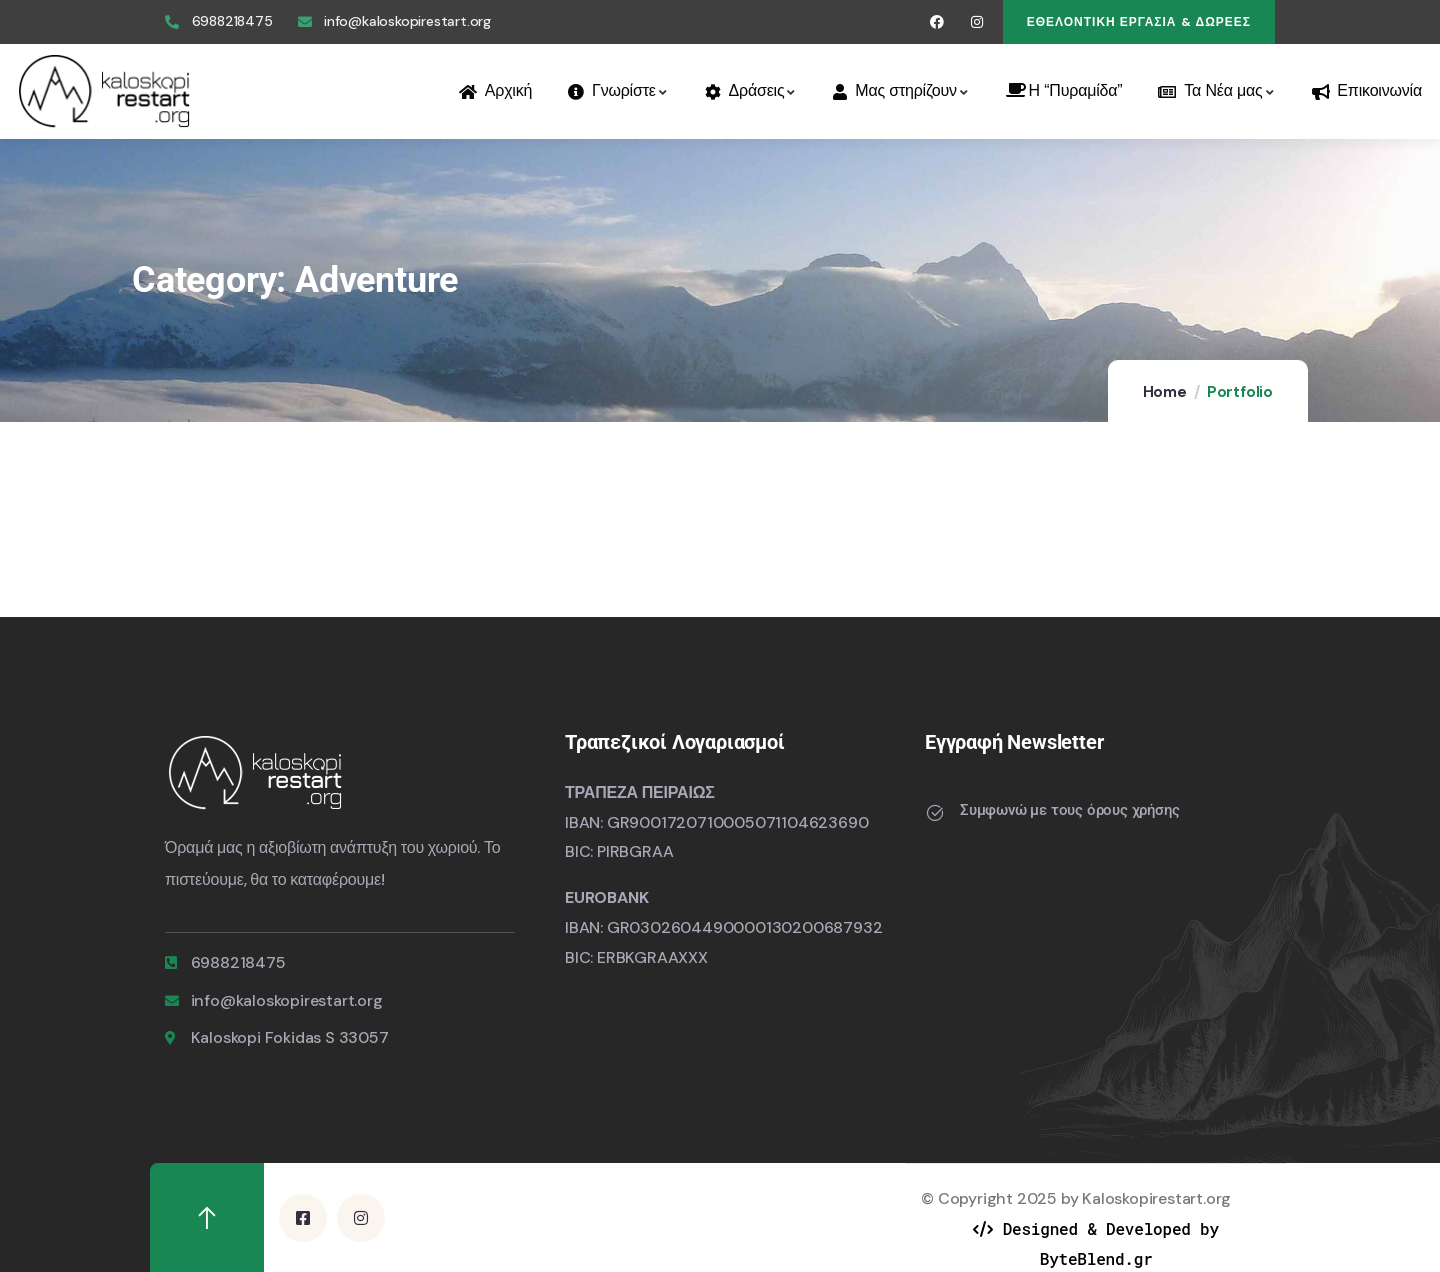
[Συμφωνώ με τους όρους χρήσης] (935, 813)
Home (1165, 392)
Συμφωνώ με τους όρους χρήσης (1069, 810)
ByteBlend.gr (1096, 1257)
